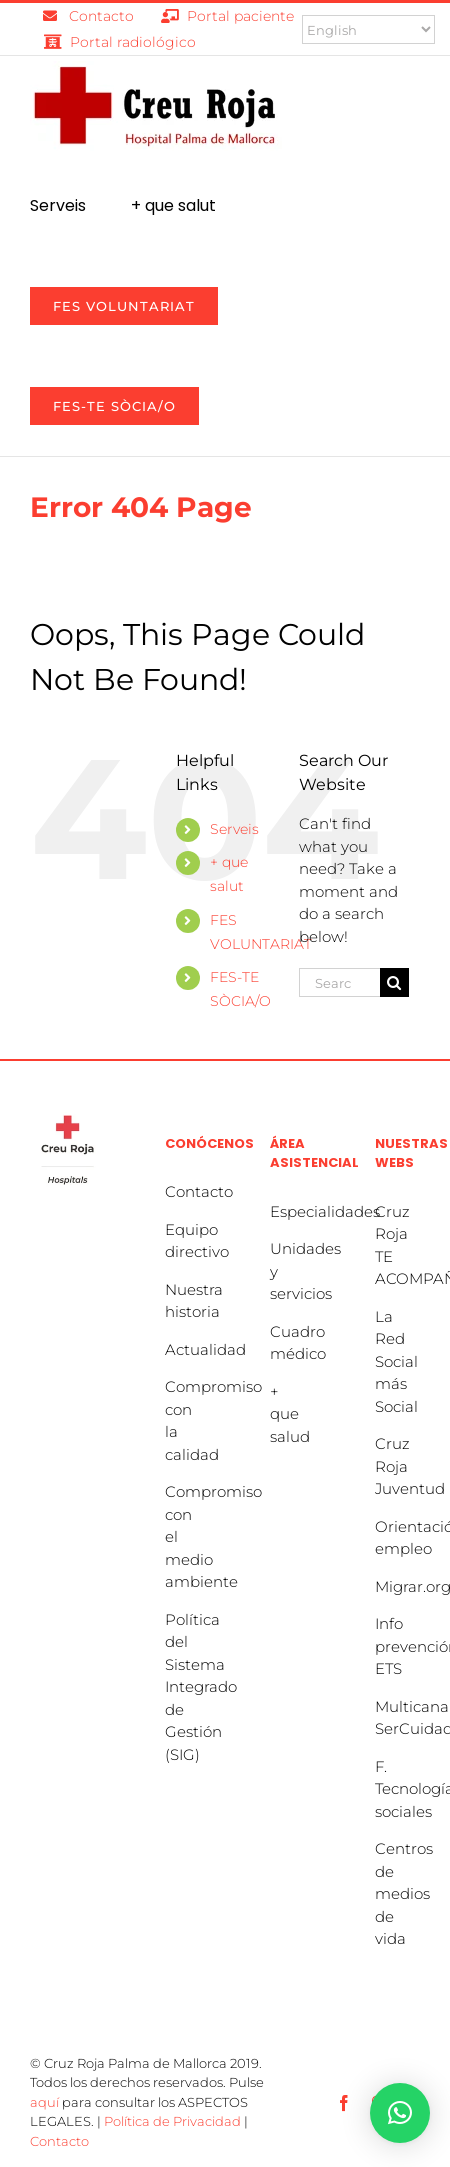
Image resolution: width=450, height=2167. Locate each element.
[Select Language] (368, 29)
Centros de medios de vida (404, 1893)
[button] (400, 2113)
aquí (44, 2102)
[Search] (394, 982)
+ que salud (290, 1414)
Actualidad (205, 1349)
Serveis (234, 829)
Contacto (199, 1191)
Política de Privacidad (172, 2121)
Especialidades (325, 1211)
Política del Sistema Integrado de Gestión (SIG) (201, 1687)
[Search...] (339, 982)
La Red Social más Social (396, 1361)
